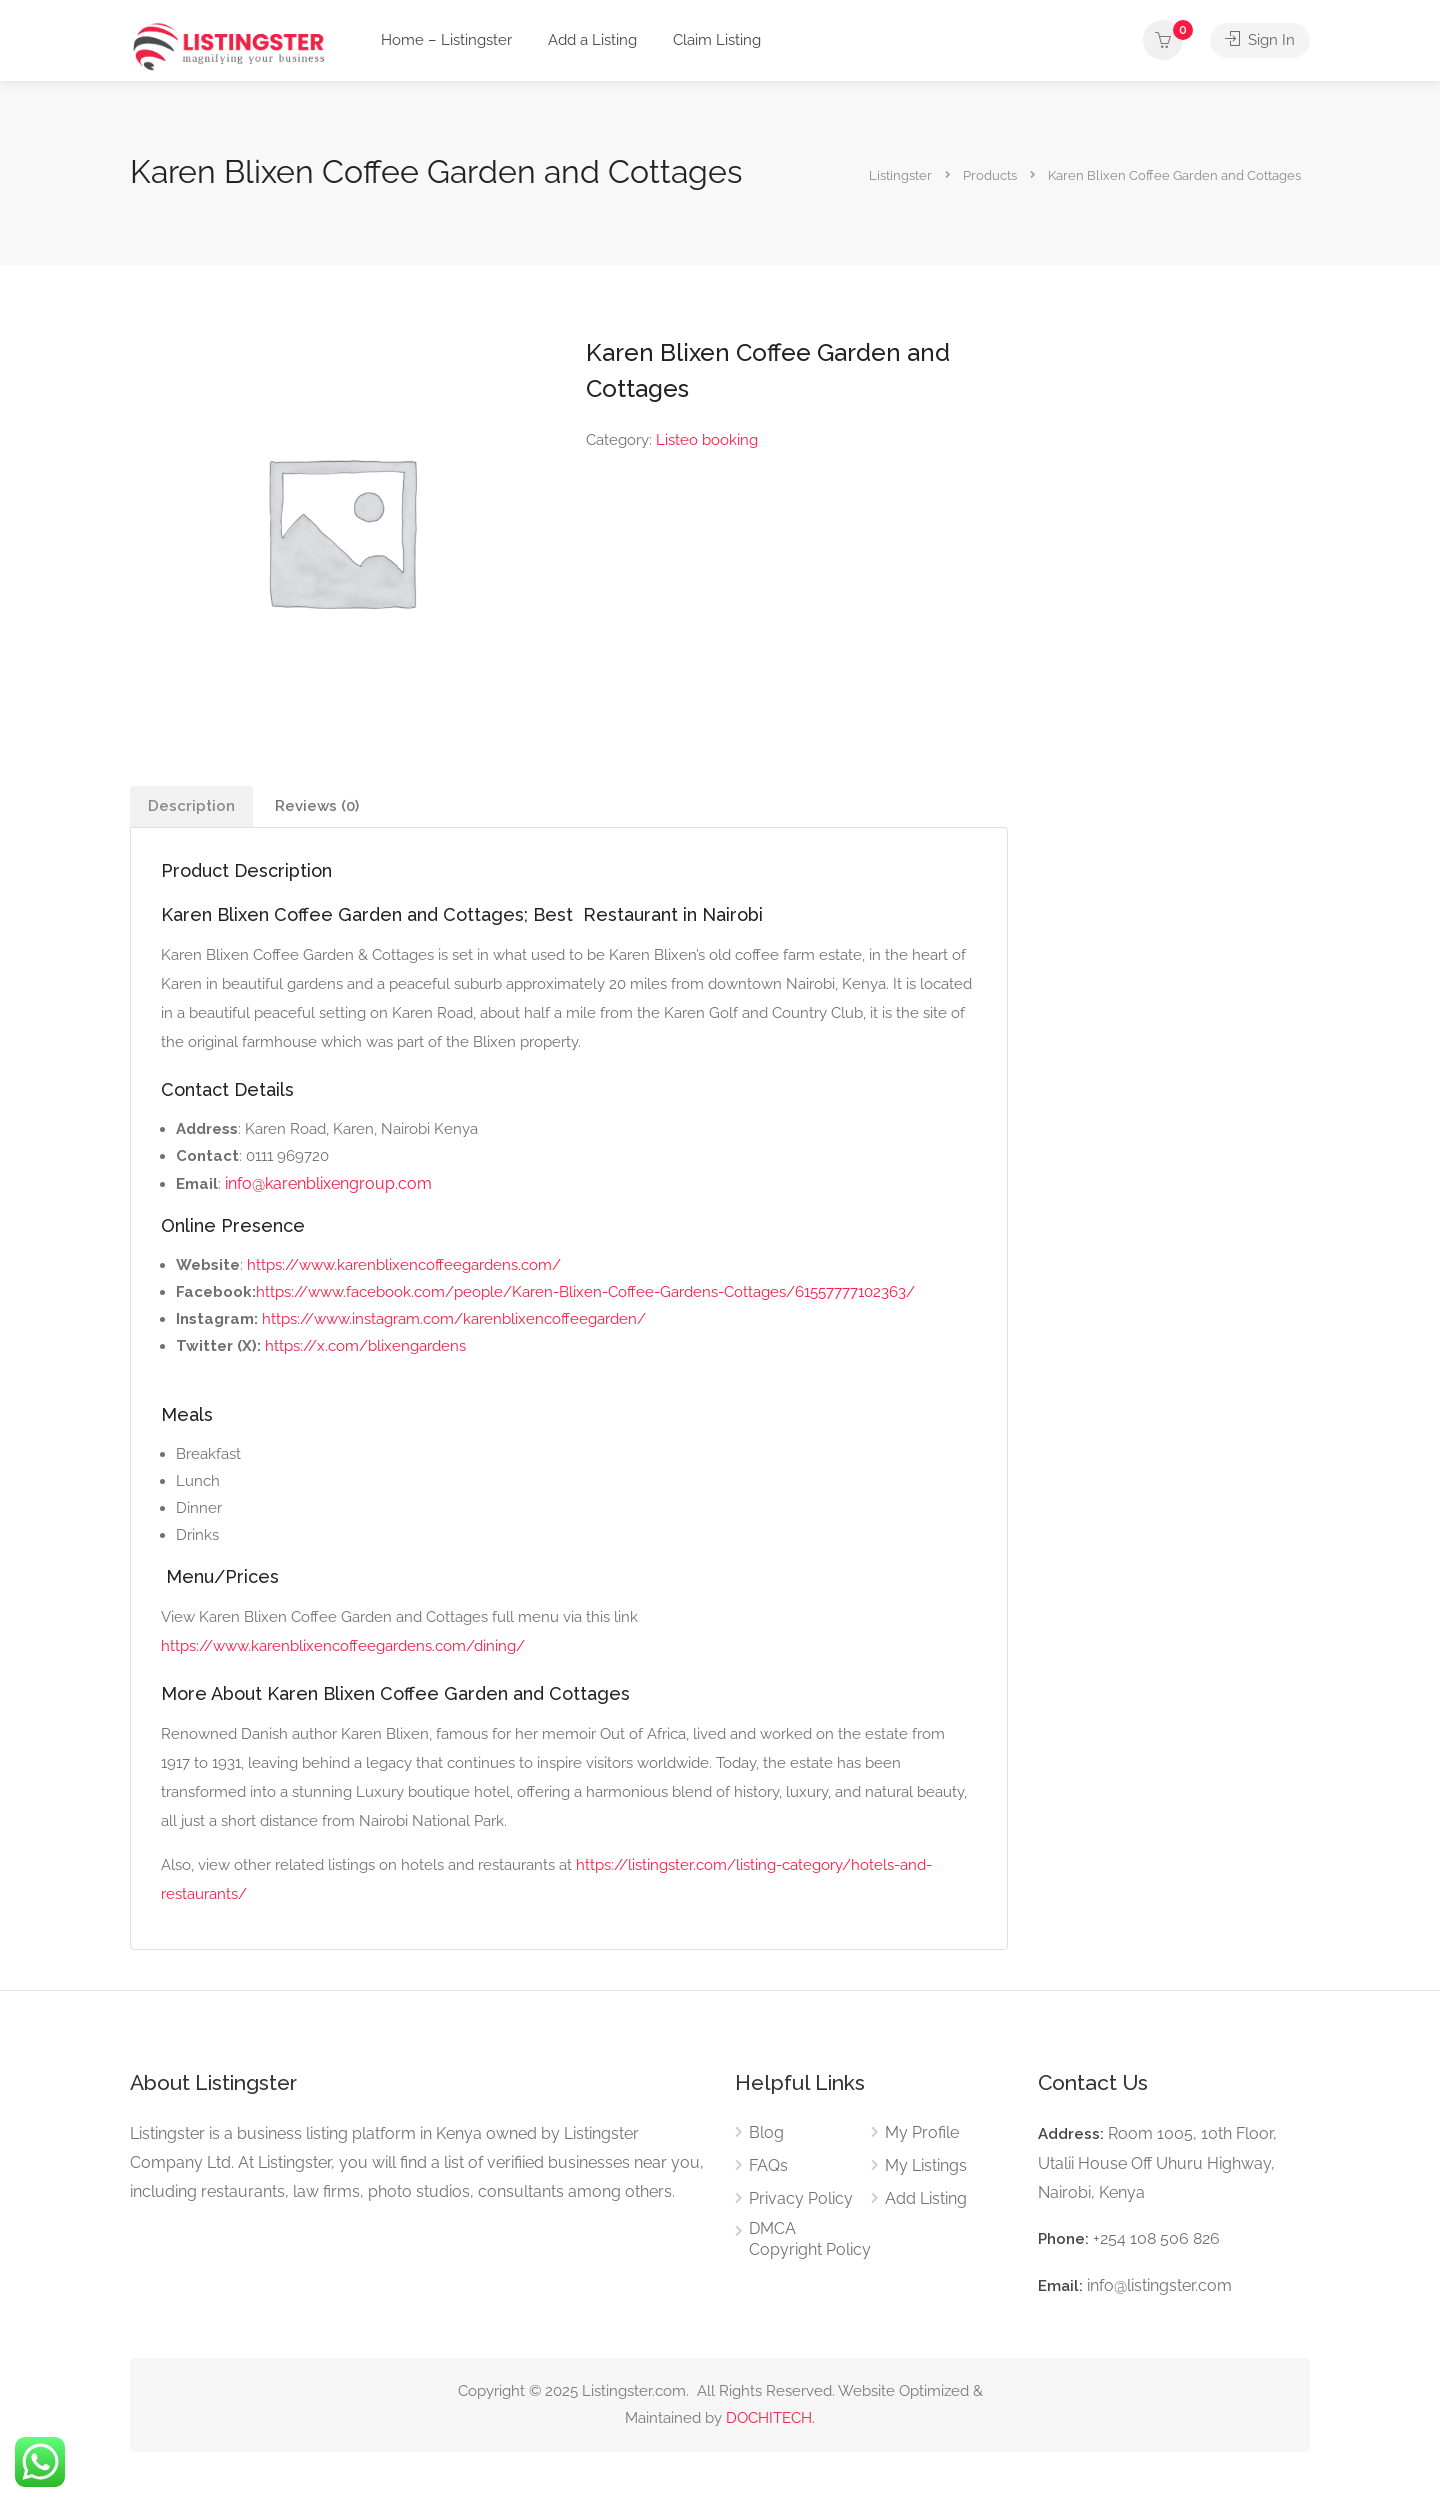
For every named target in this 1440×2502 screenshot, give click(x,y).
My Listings (926, 2165)
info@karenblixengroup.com (328, 1183)
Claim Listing (717, 40)
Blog (766, 2132)
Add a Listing (592, 40)
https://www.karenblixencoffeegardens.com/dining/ (343, 1646)
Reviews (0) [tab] (317, 806)
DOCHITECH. (770, 2418)
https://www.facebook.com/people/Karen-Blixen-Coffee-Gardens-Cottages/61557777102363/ (585, 1292)
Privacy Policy (801, 2198)
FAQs (768, 2165)
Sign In (1260, 40)
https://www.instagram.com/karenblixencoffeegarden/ (454, 1319)
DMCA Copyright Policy (810, 2239)
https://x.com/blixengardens (365, 1346)
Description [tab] (191, 806)
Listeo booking (707, 440)
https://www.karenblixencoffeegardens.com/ (404, 1265)
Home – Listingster (446, 40)
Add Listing (926, 2198)
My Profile (922, 2132)
